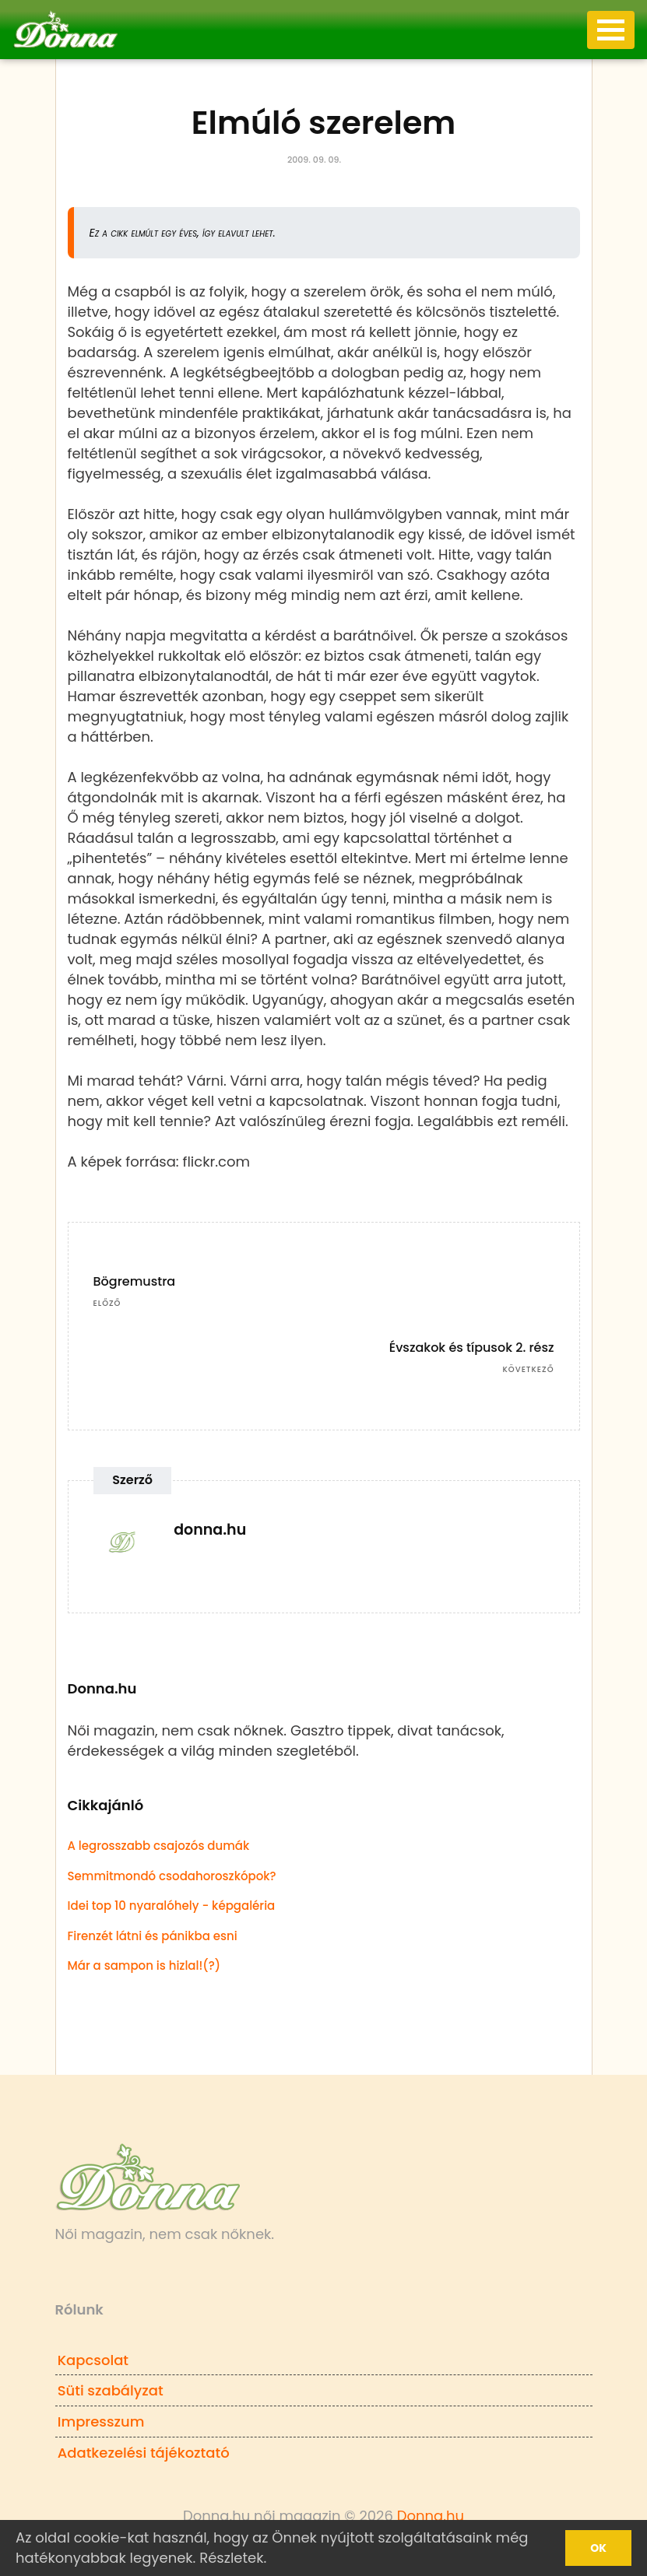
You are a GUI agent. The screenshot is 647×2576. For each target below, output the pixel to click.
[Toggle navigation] (611, 30)
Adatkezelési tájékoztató (144, 2452)
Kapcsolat (93, 2360)
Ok (598, 2548)
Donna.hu (430, 2515)
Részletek (231, 2557)
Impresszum (101, 2421)
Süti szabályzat (111, 2390)
